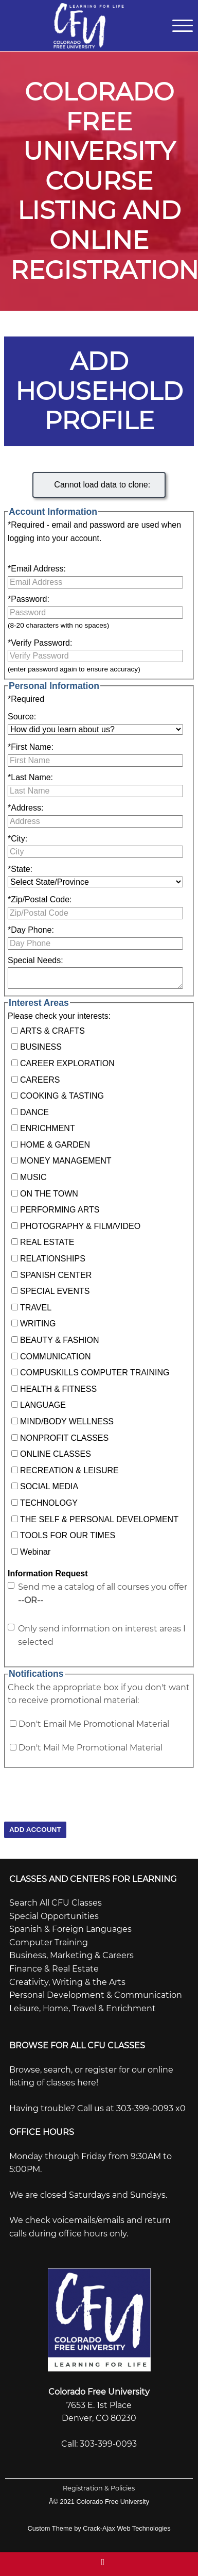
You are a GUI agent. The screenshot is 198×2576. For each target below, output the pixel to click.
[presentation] (82, 1788)
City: (17, 838)
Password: (28, 599)
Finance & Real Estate (54, 1969)
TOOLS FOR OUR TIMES (67, 1535)
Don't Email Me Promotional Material (94, 1724)
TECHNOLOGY (49, 1503)
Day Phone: (31, 929)
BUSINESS (41, 1046)
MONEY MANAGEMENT (66, 1160)
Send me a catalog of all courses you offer (102, 1593)
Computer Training (48, 1942)
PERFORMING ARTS (59, 1209)
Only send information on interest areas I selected (102, 1635)
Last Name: (30, 777)
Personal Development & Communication (95, 1995)
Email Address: (37, 568)
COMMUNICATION (55, 1356)
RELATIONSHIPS (52, 1258)
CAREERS (40, 1079)
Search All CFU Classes (55, 1903)
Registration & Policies (99, 2488)
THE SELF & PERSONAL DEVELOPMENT (99, 1519)
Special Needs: (35, 960)
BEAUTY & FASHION (59, 1340)
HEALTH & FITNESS (58, 1389)
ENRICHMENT (47, 1128)
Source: (22, 716)
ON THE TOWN (49, 1193)
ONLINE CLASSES (55, 1454)
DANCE (34, 1112)
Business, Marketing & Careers (71, 1955)
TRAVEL (35, 1307)
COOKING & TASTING (62, 1095)
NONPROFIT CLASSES (64, 1438)
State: (20, 869)
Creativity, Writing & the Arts (67, 1982)
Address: (25, 807)
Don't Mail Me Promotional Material (91, 1748)
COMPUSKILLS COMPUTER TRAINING (94, 1372)
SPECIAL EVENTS (54, 1291)
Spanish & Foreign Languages (70, 1929)
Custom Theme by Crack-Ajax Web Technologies (98, 2528)
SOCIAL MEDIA (49, 1486)
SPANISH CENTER (56, 1275)
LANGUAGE (43, 1405)
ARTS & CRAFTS (52, 1030)
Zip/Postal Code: (40, 899)
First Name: (30, 747)
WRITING (38, 1323)
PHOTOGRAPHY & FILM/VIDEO (80, 1226)
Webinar (35, 1551)
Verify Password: (40, 642)
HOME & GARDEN (55, 1144)
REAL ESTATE (47, 1242)
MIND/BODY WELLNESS (67, 1421)
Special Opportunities (54, 1916)
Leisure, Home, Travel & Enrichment (82, 2008)
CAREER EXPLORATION (67, 1063)
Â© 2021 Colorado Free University (99, 2501)
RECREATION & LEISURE (69, 1470)
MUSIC (33, 1177)
